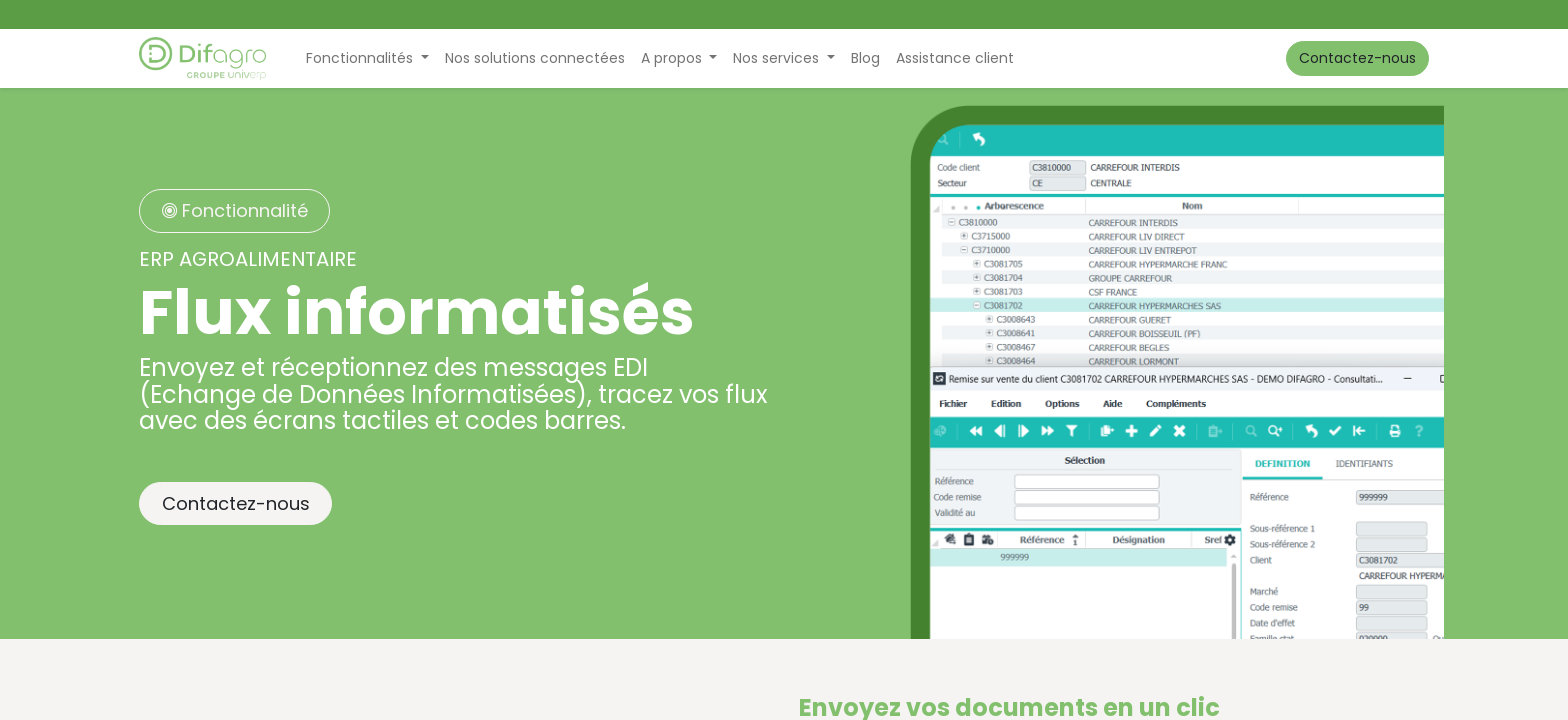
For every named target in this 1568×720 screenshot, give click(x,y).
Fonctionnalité (235, 210)
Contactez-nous (1357, 58)
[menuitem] (535, 58)
